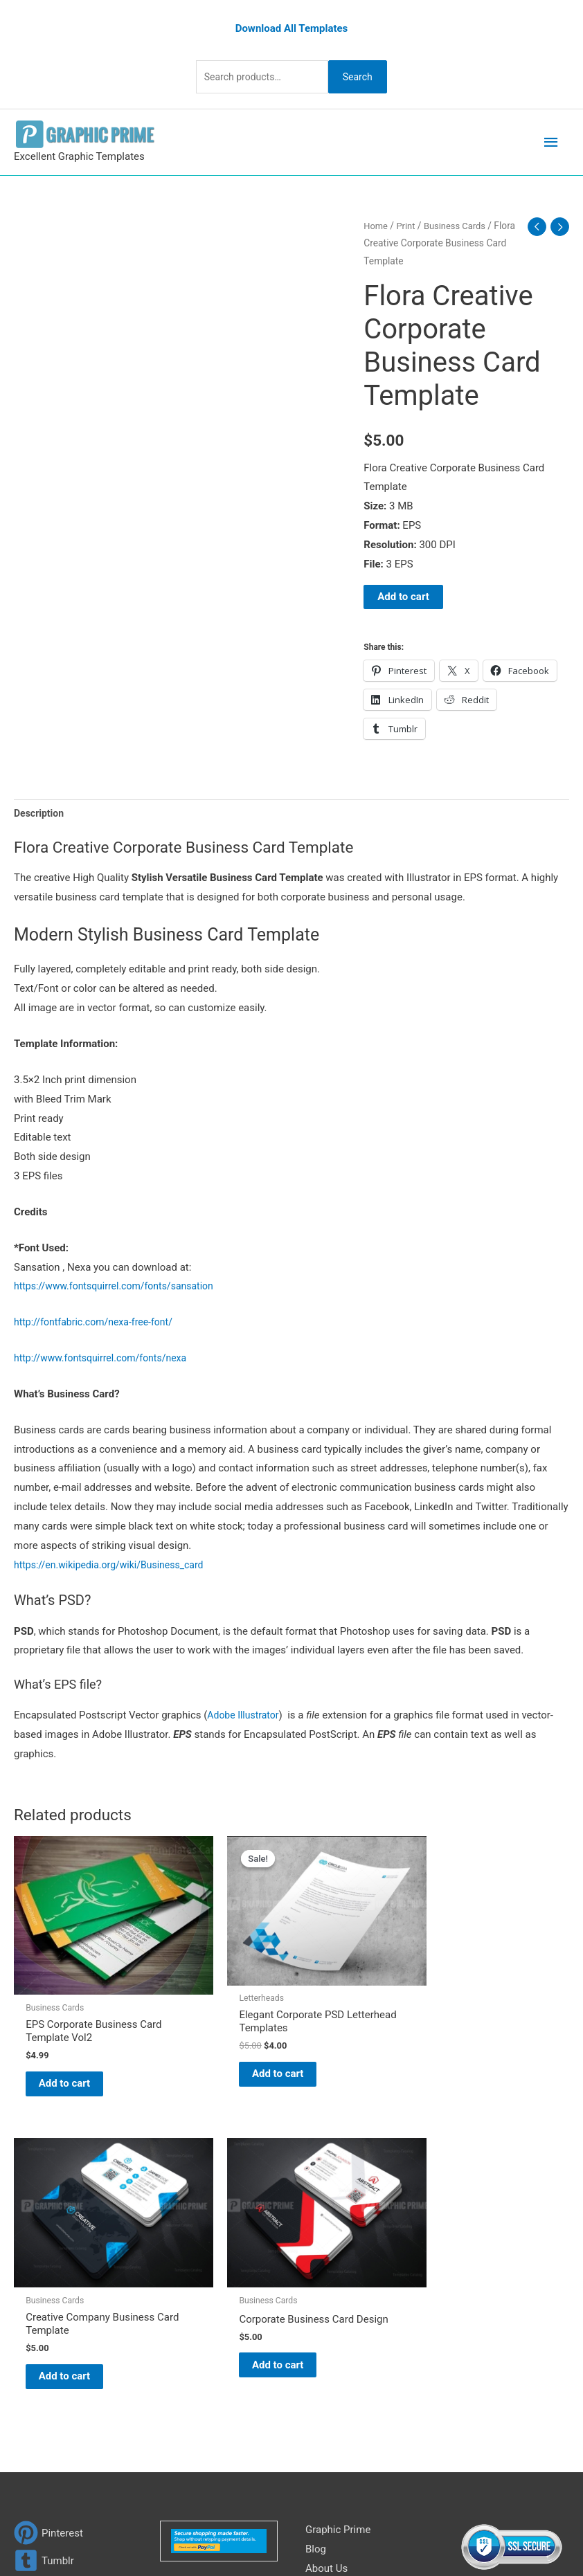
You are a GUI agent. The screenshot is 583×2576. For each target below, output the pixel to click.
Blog (315, 2233)
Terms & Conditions (350, 2349)
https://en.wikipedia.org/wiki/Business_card (115, 1565)
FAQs (317, 2271)
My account (332, 2291)
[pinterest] (48, 2217)
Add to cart (403, 594)
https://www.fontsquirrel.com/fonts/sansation (120, 1286)
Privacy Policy (337, 2329)
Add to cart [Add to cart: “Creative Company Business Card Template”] (354, 2045)
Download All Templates (291, 25)
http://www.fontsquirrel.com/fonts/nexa (106, 1358)
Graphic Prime (337, 2214)
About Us (326, 2253)
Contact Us (331, 2310)
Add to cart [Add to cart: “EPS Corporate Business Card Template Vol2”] (69, 2051)
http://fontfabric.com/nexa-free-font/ (98, 1322)
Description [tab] (40, 812)
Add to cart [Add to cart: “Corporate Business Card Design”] (496, 2031)
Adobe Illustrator (245, 1715)
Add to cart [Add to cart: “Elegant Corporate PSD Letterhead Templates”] (212, 2044)
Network (447, 2519)
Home (376, 223)
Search (365, 74)
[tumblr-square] (44, 2245)
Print (408, 223)
